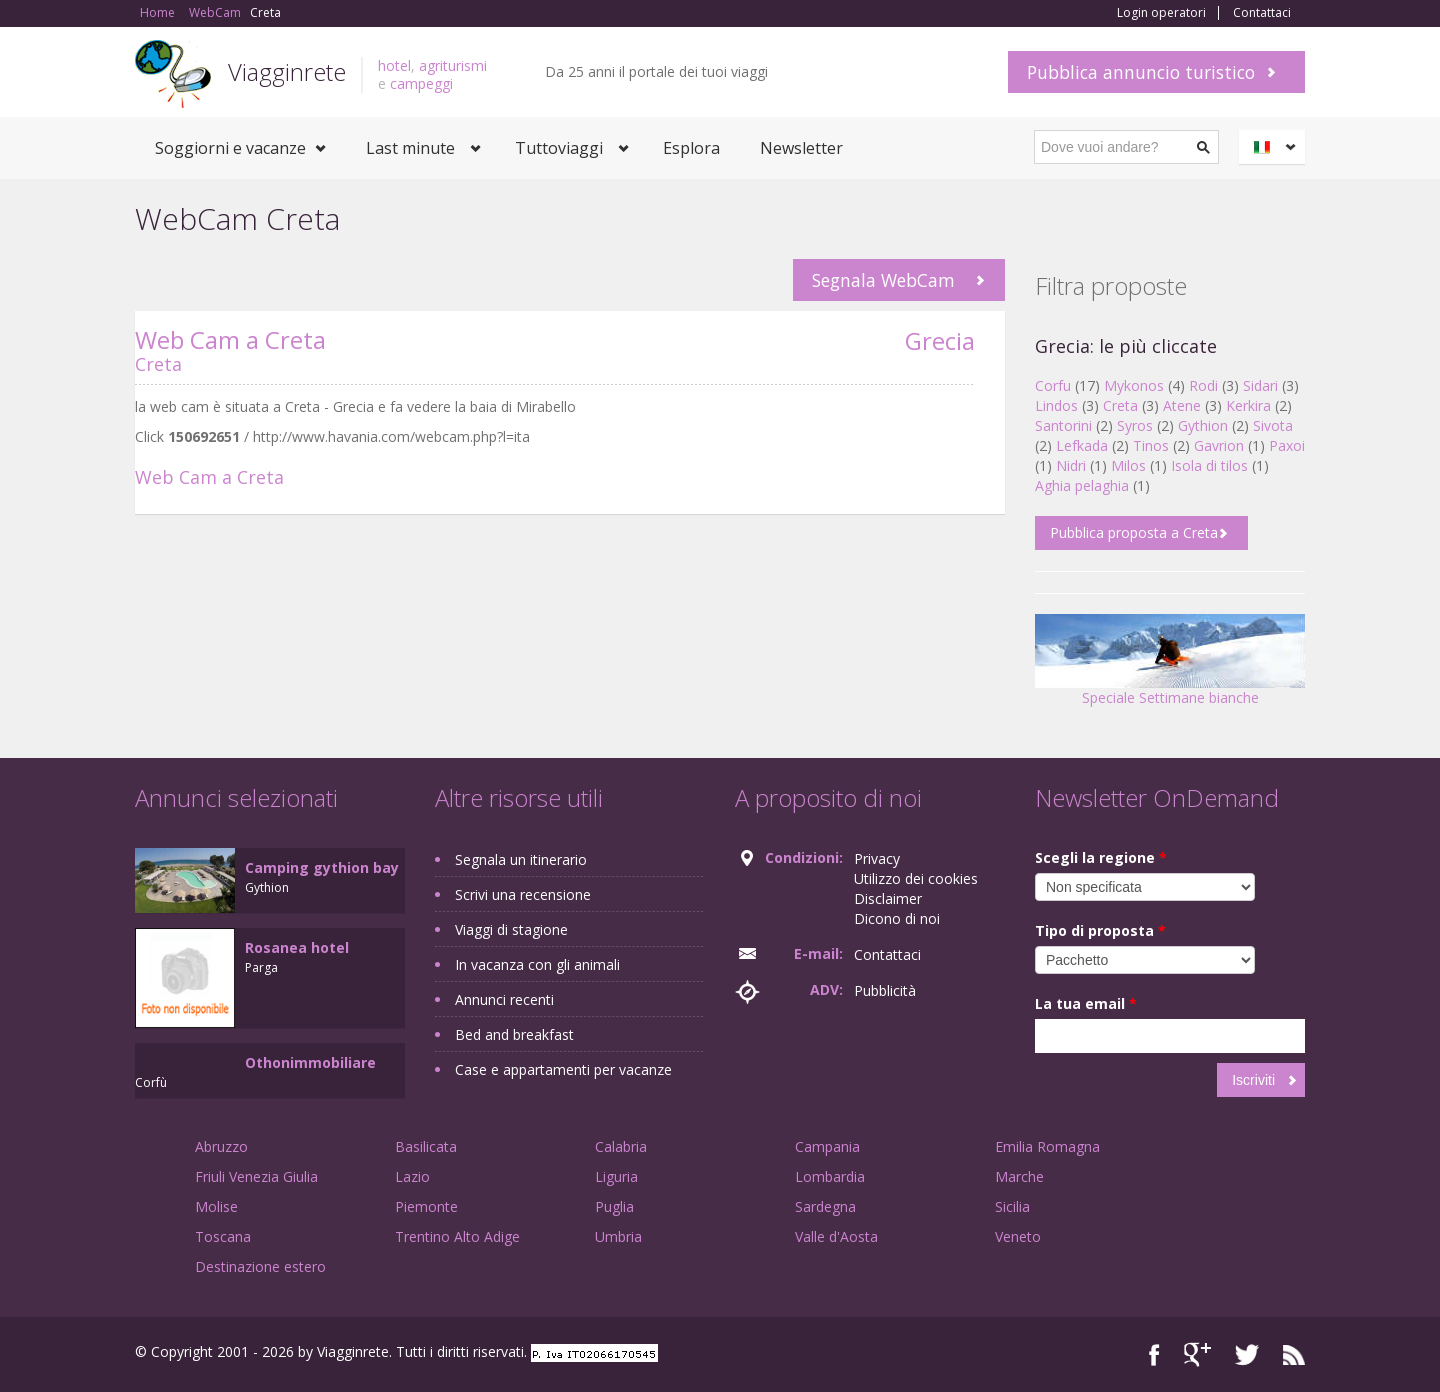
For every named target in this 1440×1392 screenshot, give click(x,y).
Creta (158, 364)
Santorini (1063, 425)
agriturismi (453, 65)
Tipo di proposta (1100, 930)
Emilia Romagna (1047, 1146)
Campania (827, 1146)
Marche (1019, 1176)
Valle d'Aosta (836, 1236)
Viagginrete (287, 71)
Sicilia (1012, 1206)
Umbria (618, 1236)
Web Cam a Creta (230, 339)
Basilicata (426, 1146)
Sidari (1260, 385)
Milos (1128, 465)
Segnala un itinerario (521, 859)
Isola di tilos (1209, 465)
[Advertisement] (555, 684)
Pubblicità (885, 990)
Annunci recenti (504, 999)
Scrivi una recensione (523, 894)
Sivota (1273, 425)
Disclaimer (888, 898)
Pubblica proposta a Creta (1134, 532)
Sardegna (825, 1206)
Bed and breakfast (514, 1034)
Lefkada (1082, 445)
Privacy (877, 858)
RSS (1294, 1354)
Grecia (940, 340)
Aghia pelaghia (1082, 485)
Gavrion (1219, 445)
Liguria (616, 1176)
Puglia (614, 1206)
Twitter (1247, 1354)
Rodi (1203, 385)
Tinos (1151, 445)
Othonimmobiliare (310, 1062)
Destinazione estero (260, 1266)
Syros (1135, 425)
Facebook (1154, 1354)
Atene (1182, 405)
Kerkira (1248, 405)
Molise (216, 1206)
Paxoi (1287, 445)
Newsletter (801, 148)
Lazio (412, 1176)
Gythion (1203, 425)
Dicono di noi (897, 918)
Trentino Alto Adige (457, 1236)
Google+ (1197, 1354)
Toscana (223, 1236)
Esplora (691, 148)
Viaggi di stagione (511, 929)
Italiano (1275, 147)
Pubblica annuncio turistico (1141, 72)
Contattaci (1262, 13)
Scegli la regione (1101, 857)
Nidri (1071, 465)
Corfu (1053, 385)
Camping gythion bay (322, 867)
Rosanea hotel (297, 947)
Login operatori (1161, 13)
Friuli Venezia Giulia (256, 1176)
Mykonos (1134, 385)
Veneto (1018, 1236)
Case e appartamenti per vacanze (563, 1069)
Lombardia (830, 1176)
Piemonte (426, 1206)
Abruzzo (221, 1146)
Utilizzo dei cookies (916, 878)
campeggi (421, 83)
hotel (394, 65)
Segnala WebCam (883, 280)
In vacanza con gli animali (537, 964)
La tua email (1086, 1003)
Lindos (1056, 405)
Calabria (621, 1146)
